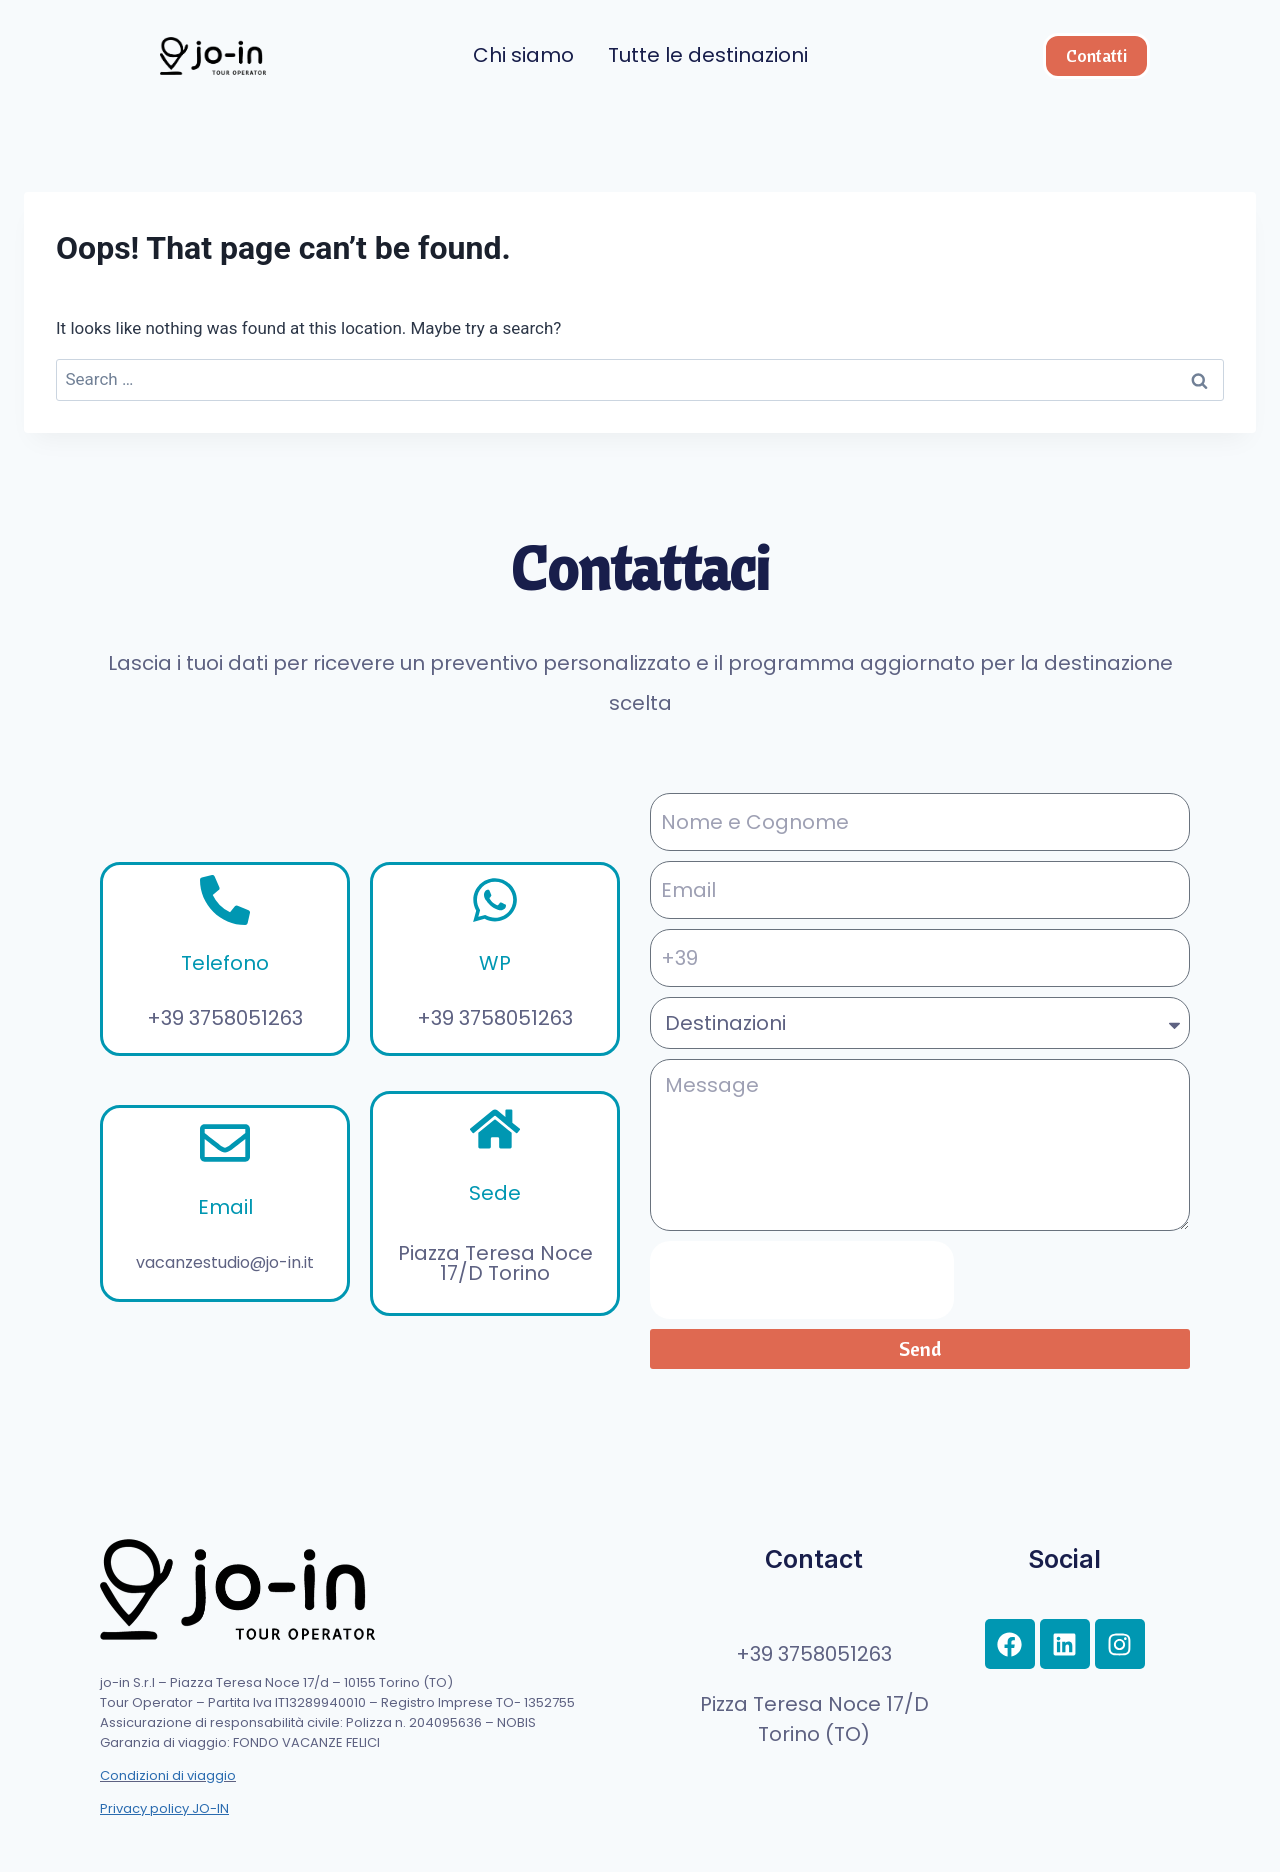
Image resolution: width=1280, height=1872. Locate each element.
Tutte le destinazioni (708, 55)
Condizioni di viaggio (168, 1775)
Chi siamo (523, 55)
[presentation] (802, 1280)
